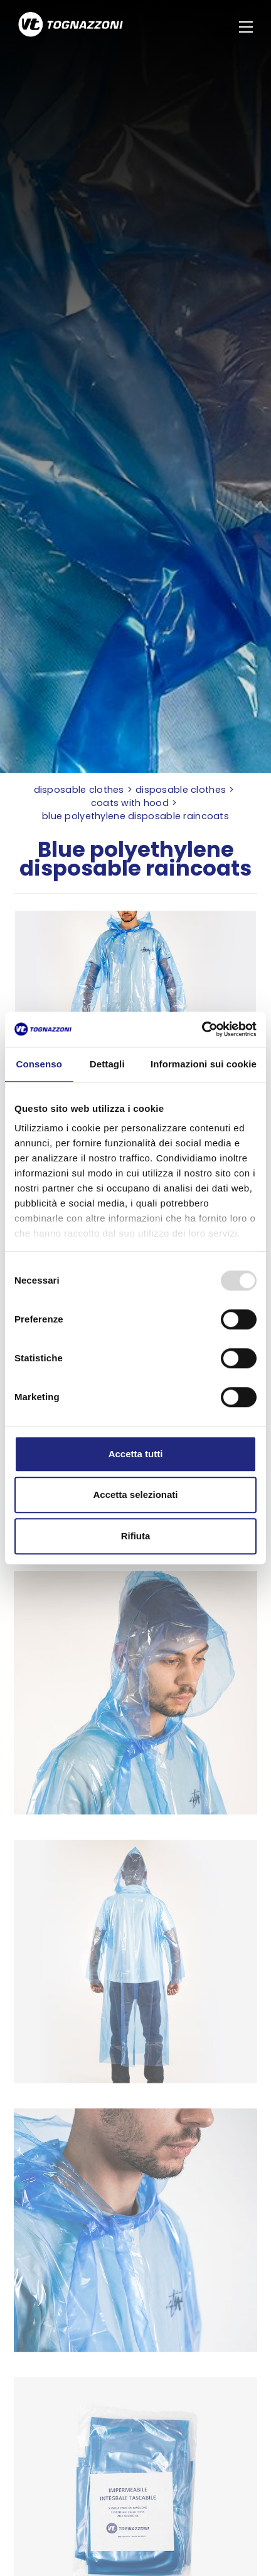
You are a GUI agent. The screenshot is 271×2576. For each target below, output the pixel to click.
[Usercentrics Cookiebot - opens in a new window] (202, 1029)
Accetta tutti (136, 1453)
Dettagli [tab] (107, 1064)
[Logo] (70, 26)
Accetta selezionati (135, 1494)
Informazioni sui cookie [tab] (204, 1064)
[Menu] (247, 27)
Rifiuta (136, 1536)
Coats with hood (130, 803)
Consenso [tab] (39, 1064)
